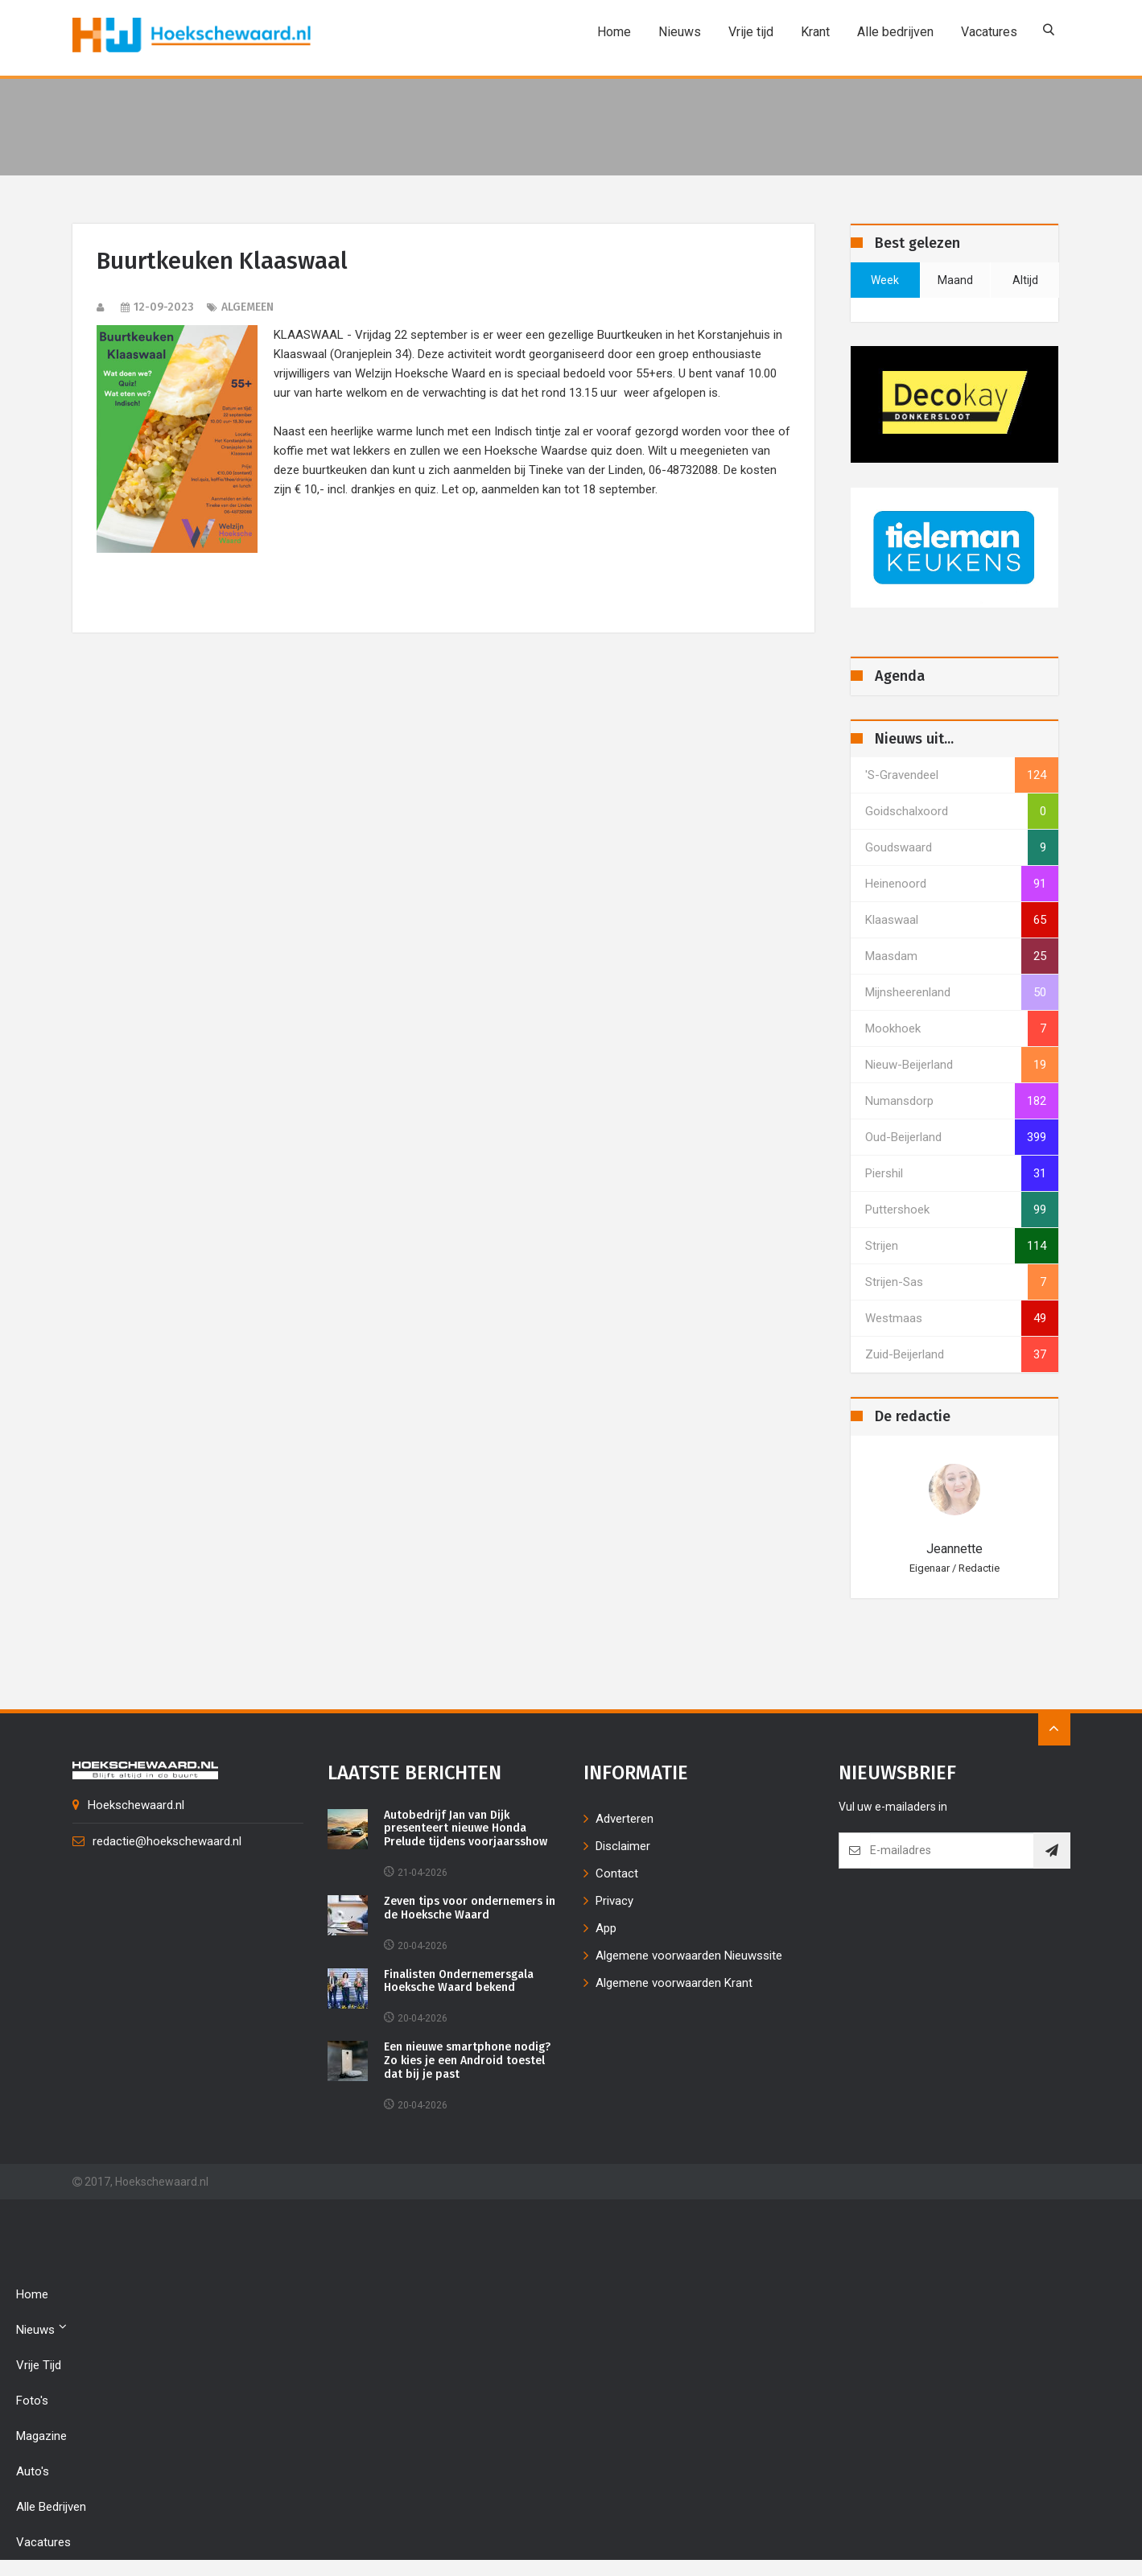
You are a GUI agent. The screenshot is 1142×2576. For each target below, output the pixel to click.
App (606, 1928)
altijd (1025, 280)
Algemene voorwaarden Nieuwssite (689, 1955)
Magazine (41, 2436)
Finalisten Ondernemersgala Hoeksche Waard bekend (459, 1981)
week (885, 280)
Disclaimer (623, 1846)
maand (955, 280)
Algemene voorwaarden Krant (674, 1983)
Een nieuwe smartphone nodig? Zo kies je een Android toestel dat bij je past (467, 2061)
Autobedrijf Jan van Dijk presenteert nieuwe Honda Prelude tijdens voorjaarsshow (465, 1829)
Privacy (614, 1901)
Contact (617, 1873)
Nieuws (677, 31)
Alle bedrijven (893, 31)
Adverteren (624, 1818)
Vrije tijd (748, 31)
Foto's (32, 2400)
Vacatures (987, 31)
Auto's (32, 2471)
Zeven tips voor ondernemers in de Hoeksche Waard (469, 1908)
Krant (812, 31)
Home (612, 31)
